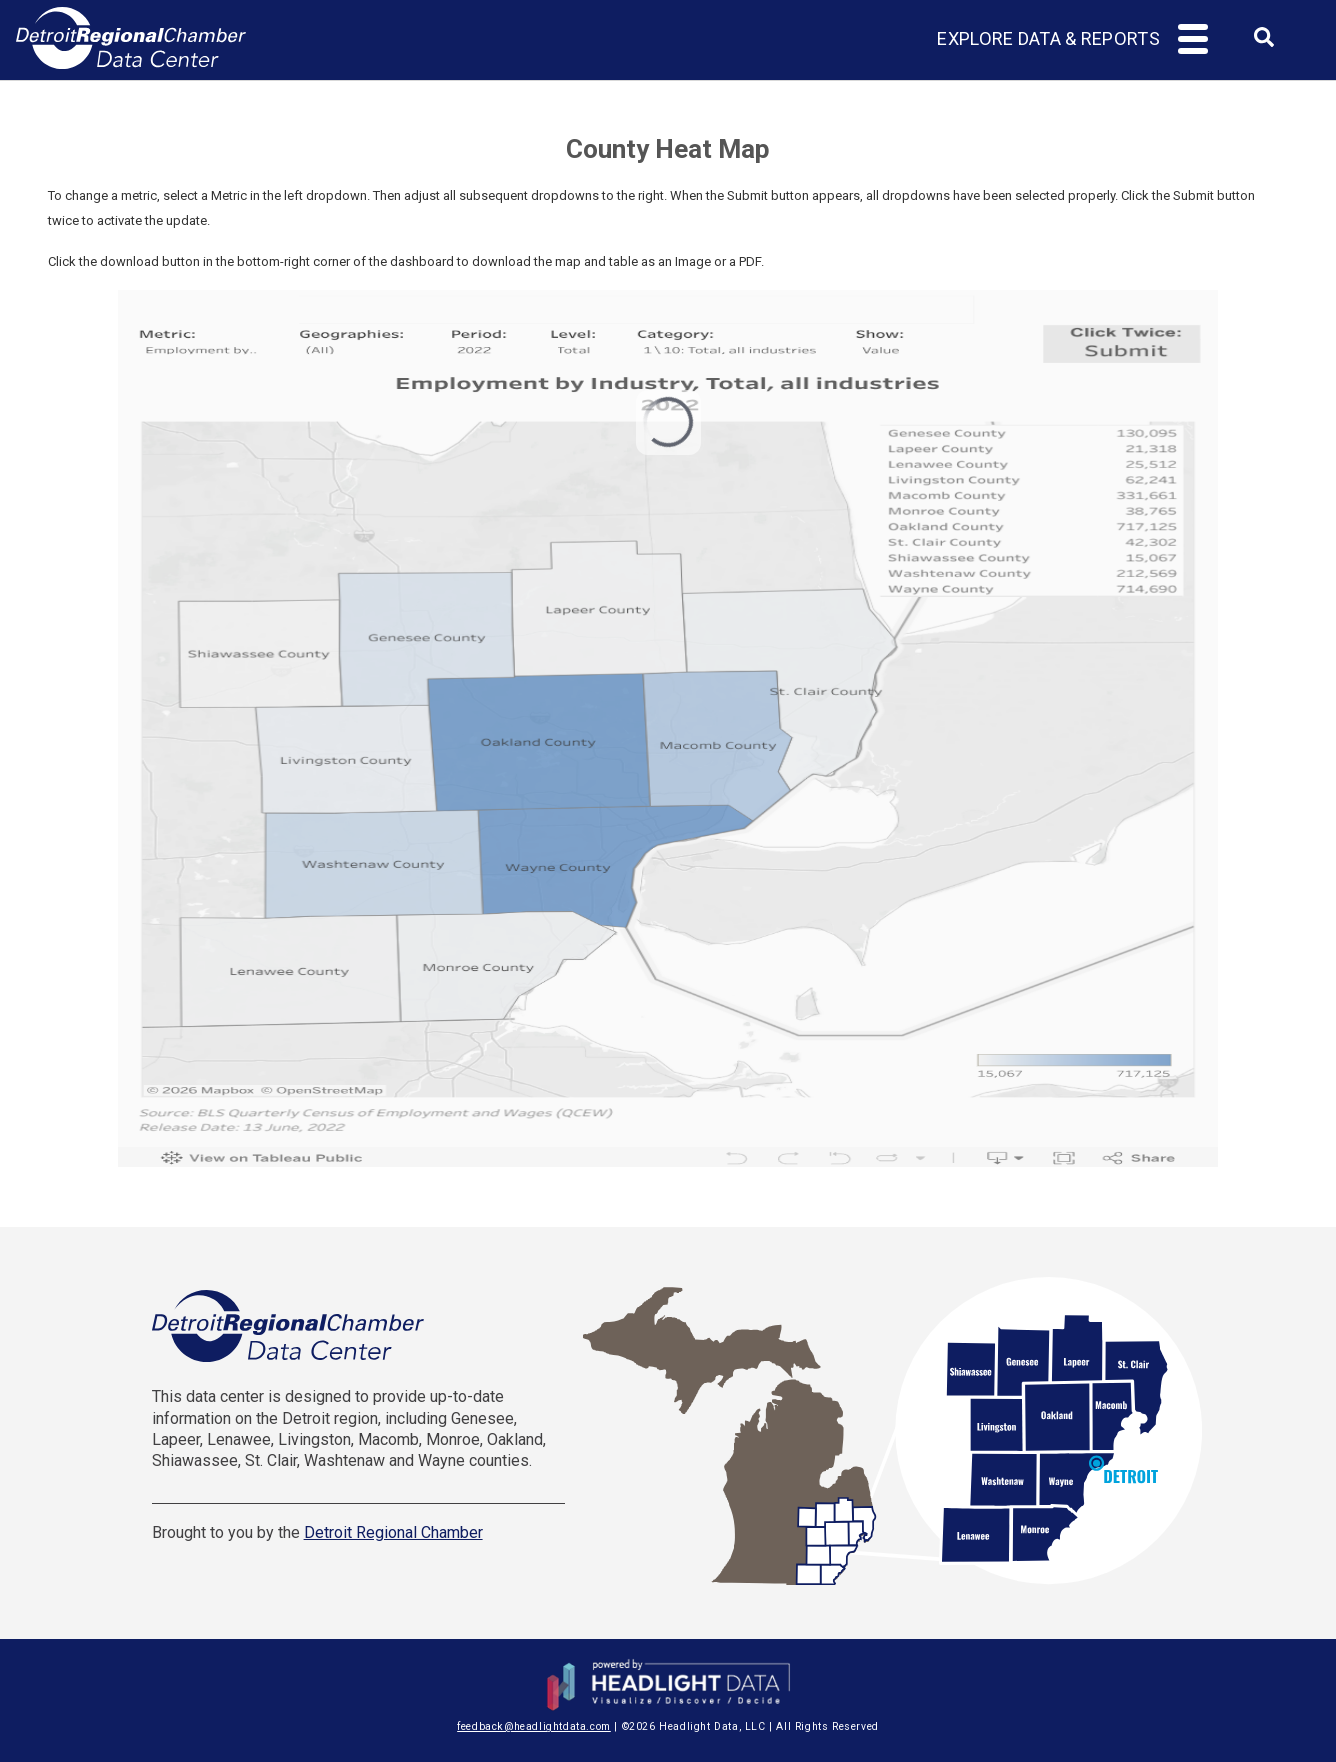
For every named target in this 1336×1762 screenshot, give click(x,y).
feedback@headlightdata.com (534, 1726)
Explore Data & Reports (1048, 38)
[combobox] (1264, 43)
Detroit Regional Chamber (393, 1532)
